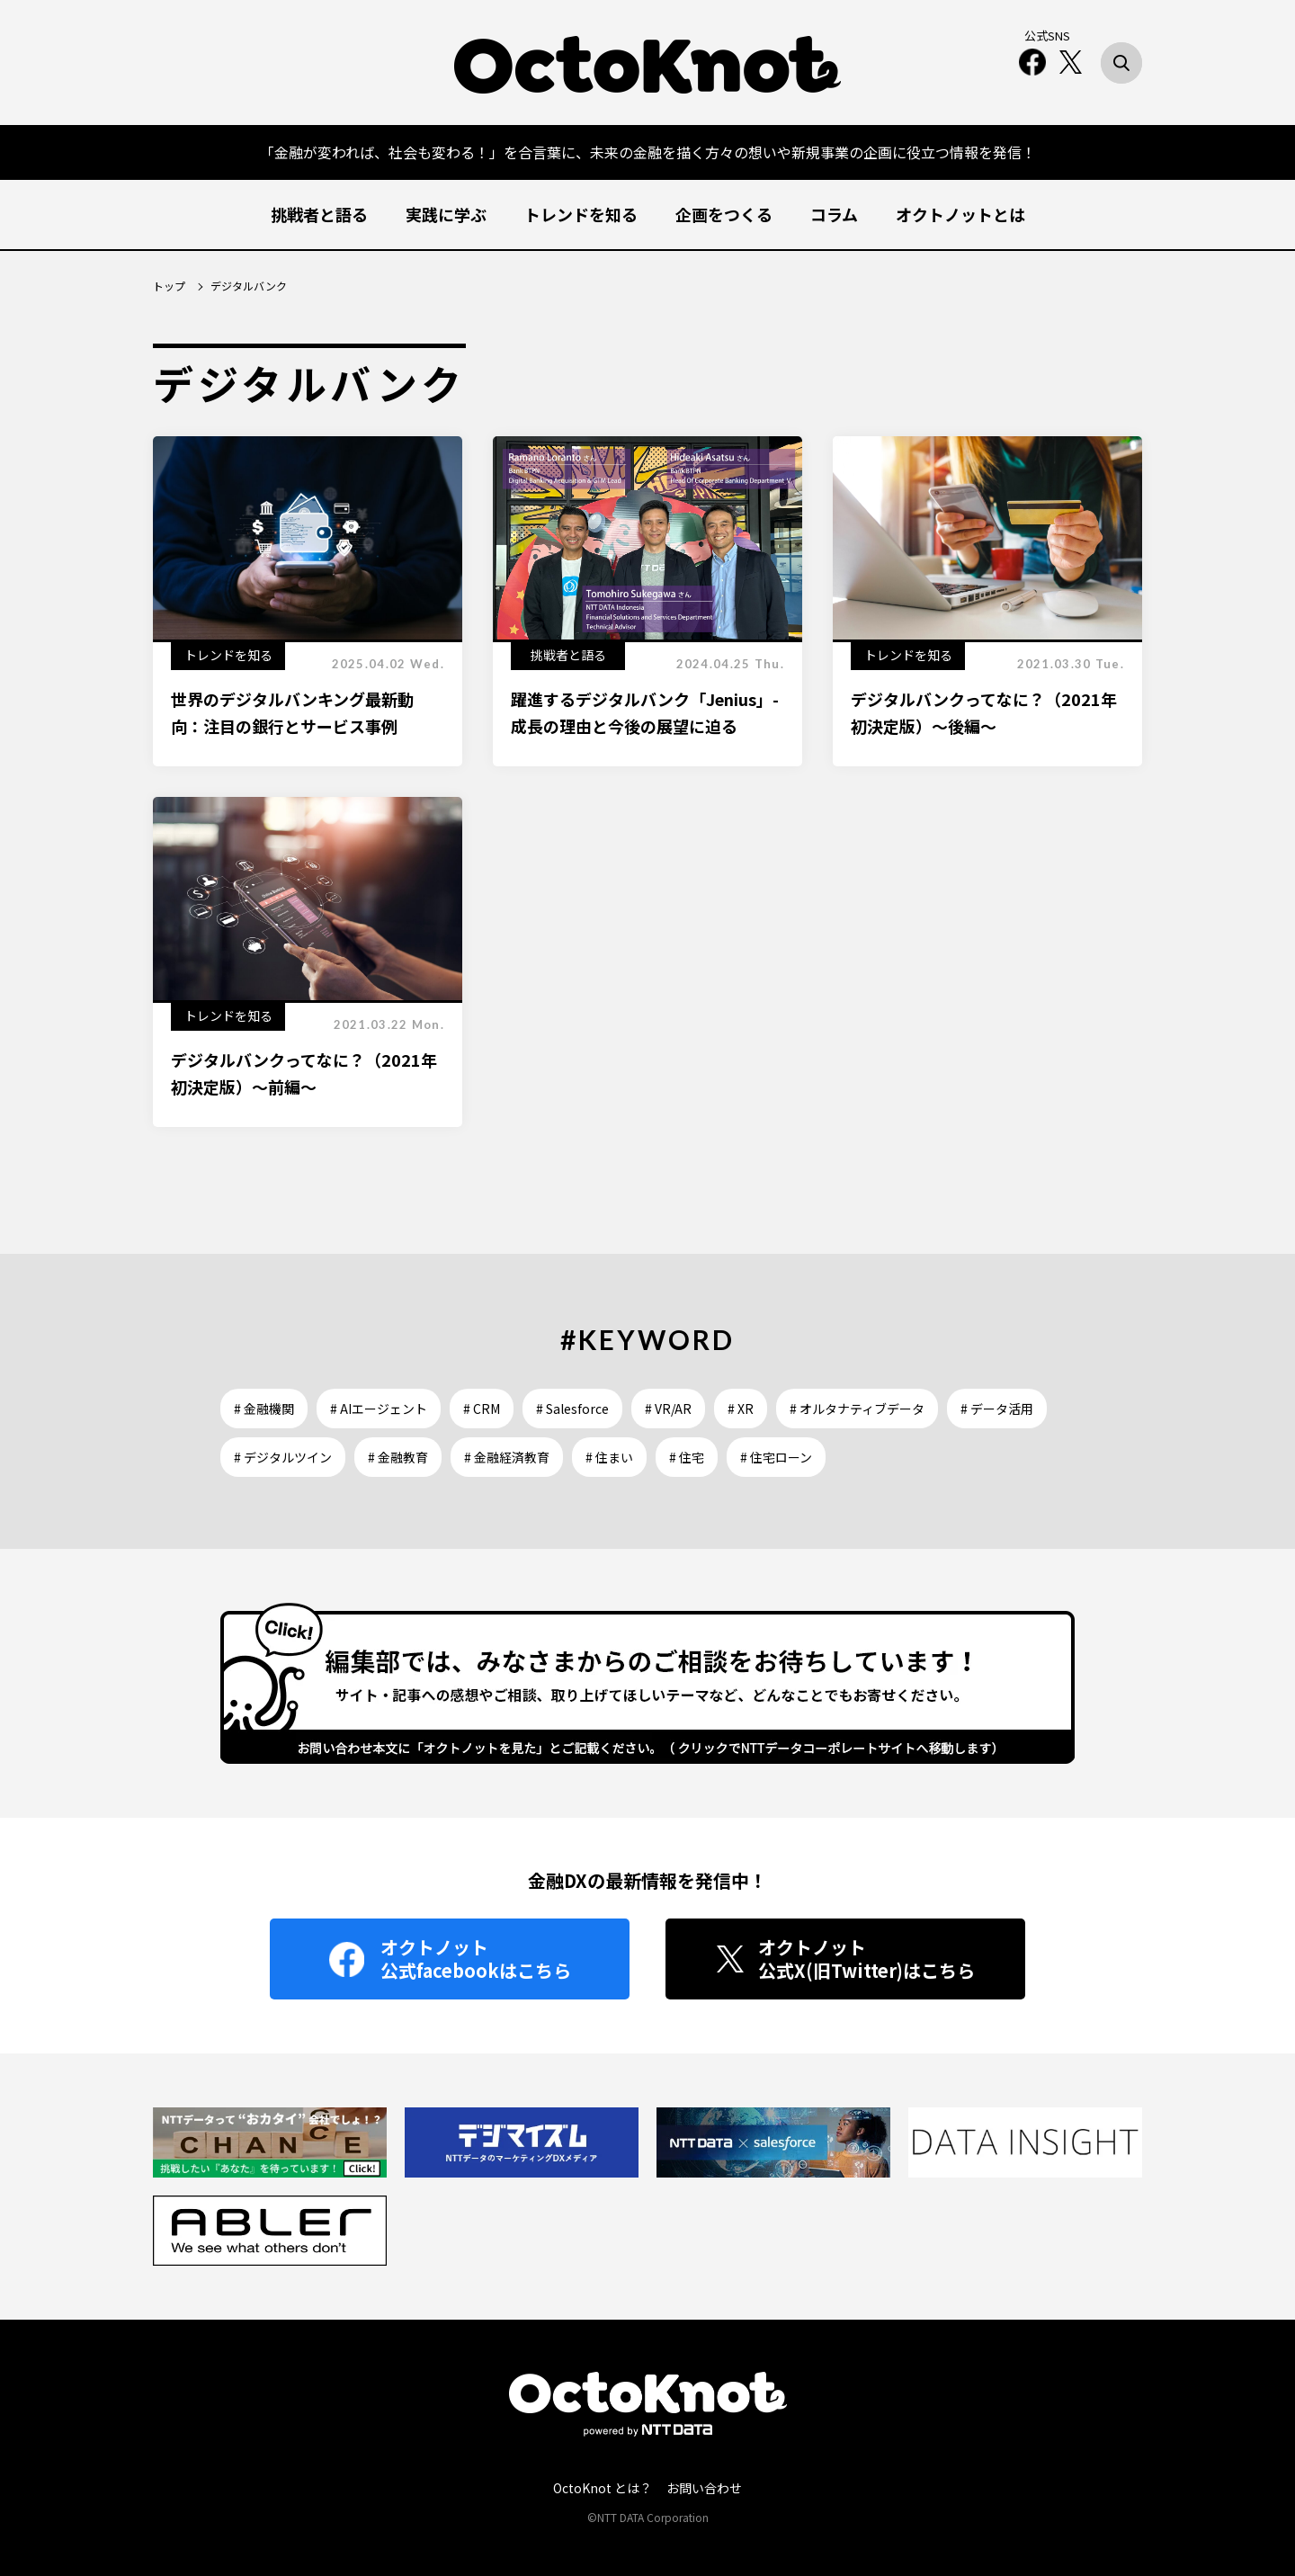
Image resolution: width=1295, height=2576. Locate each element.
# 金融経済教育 (506, 1457)
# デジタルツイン (283, 1457)
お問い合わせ (704, 2488)
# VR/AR (668, 1409)
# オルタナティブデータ (857, 1409)
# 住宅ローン (776, 1457)
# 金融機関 (264, 1409)
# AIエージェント (378, 1409)
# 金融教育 (398, 1457)
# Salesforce (572, 1409)
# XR (741, 1409)
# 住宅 (686, 1457)
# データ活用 (996, 1409)
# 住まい (609, 1457)
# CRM (481, 1409)
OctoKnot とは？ (602, 2488)
